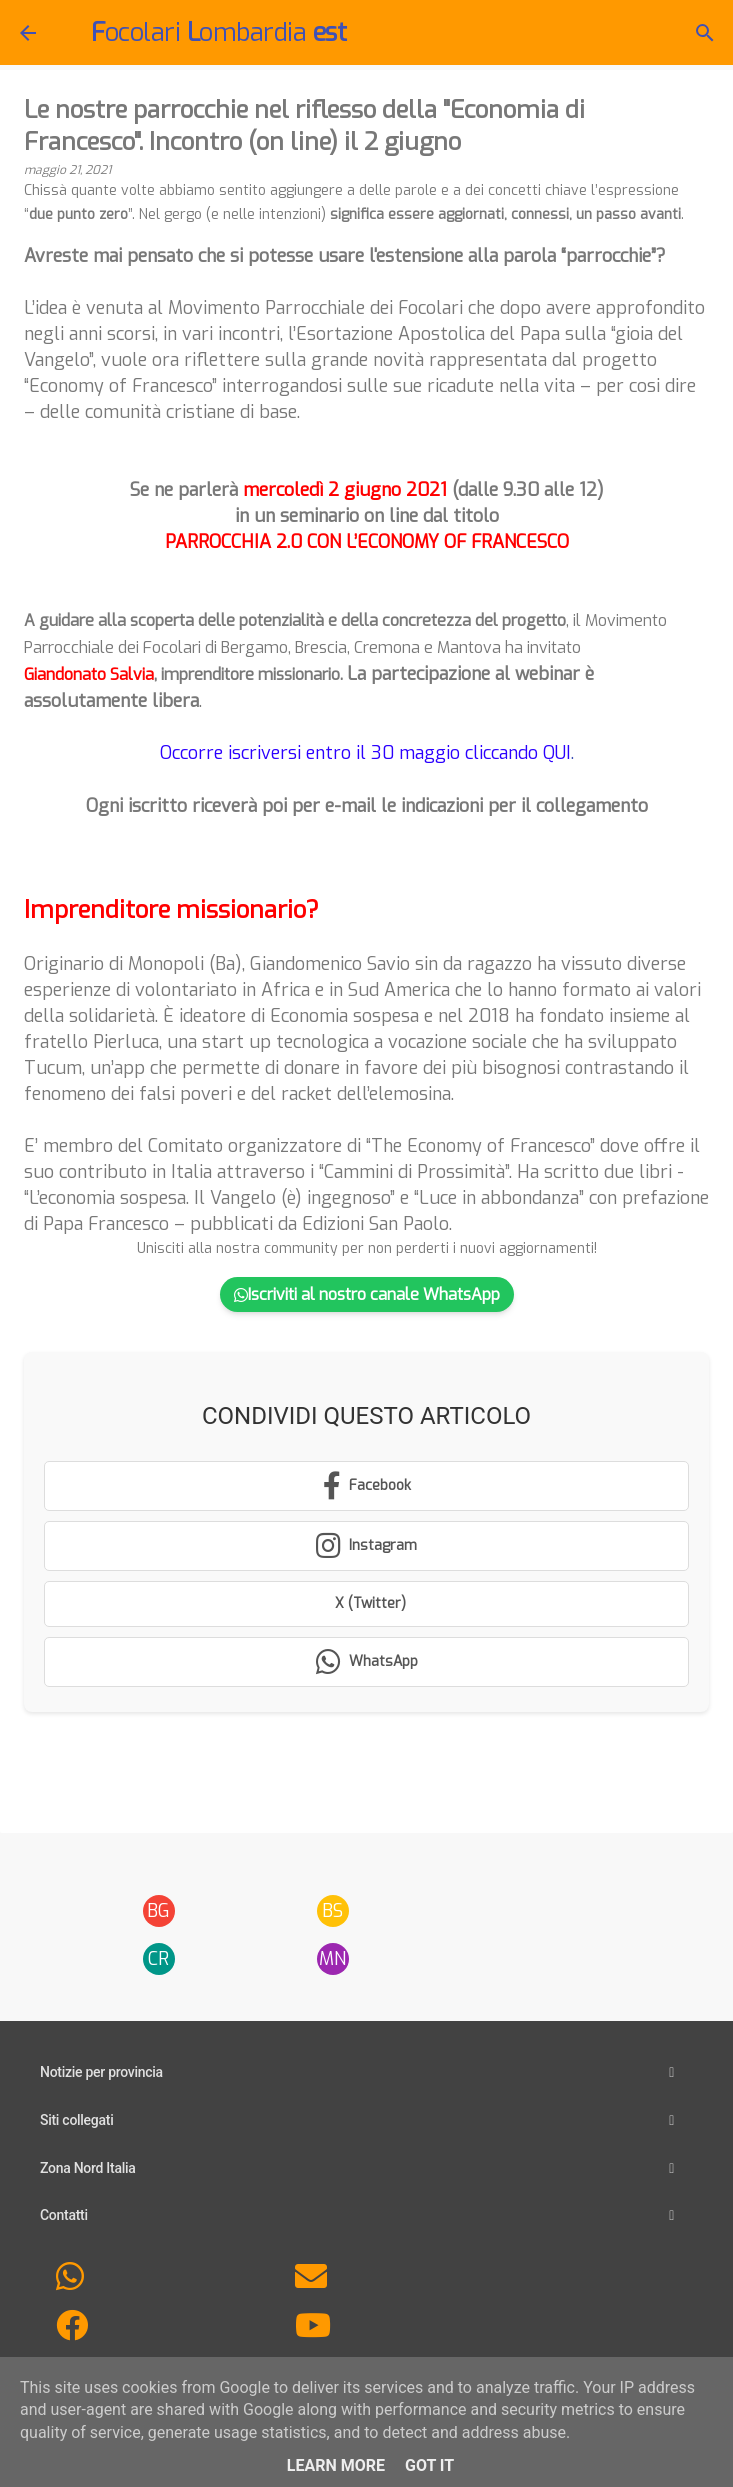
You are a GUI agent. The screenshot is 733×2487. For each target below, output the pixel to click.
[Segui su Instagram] (366, 1546)
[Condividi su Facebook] (366, 1486)
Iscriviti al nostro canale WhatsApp (367, 1294)
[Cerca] (705, 33)
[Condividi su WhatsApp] (366, 1662)
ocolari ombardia (218, 32)
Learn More (336, 2465)
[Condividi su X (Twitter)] (366, 1604)
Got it (429, 2465)
